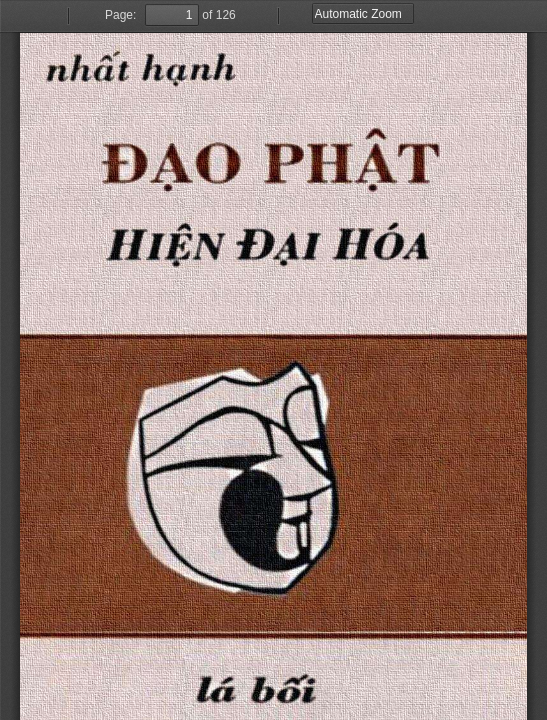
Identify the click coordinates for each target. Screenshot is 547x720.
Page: (120, 15)
